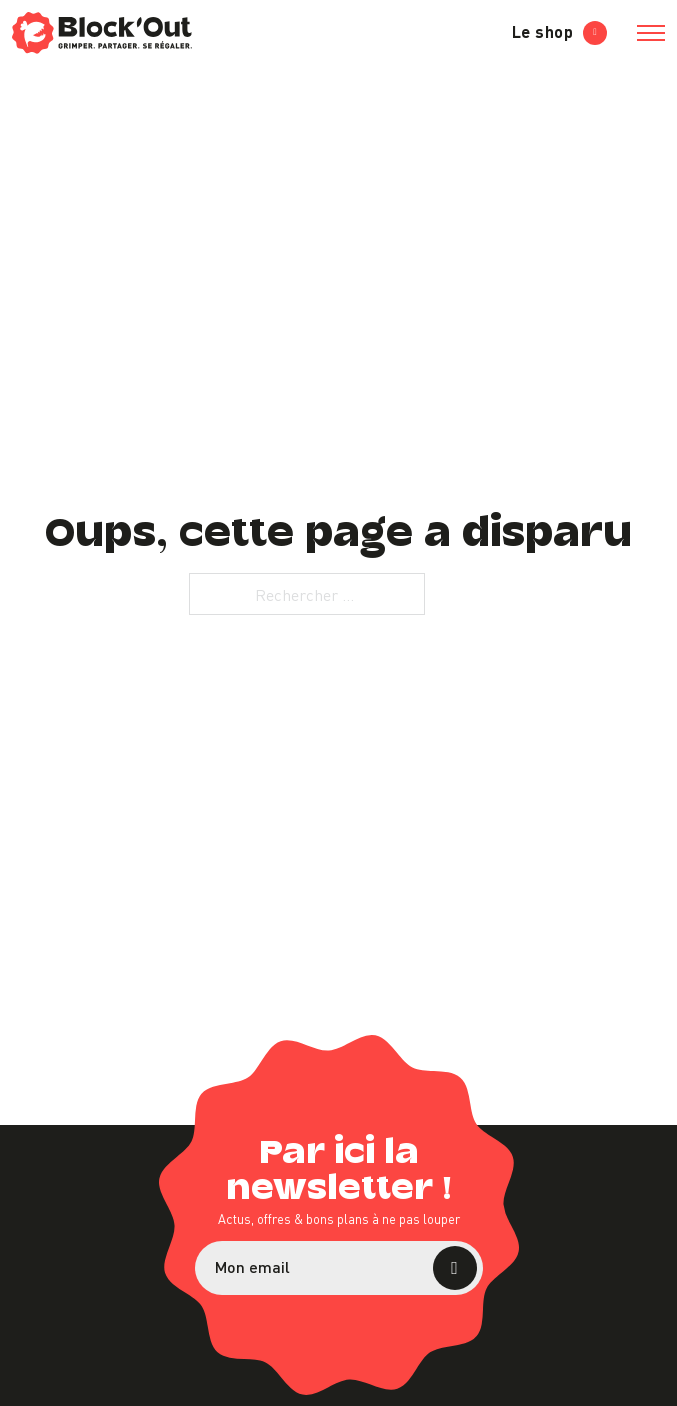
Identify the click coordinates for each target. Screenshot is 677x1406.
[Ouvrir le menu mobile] (651, 33)
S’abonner (455, 1268)
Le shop (559, 32)
